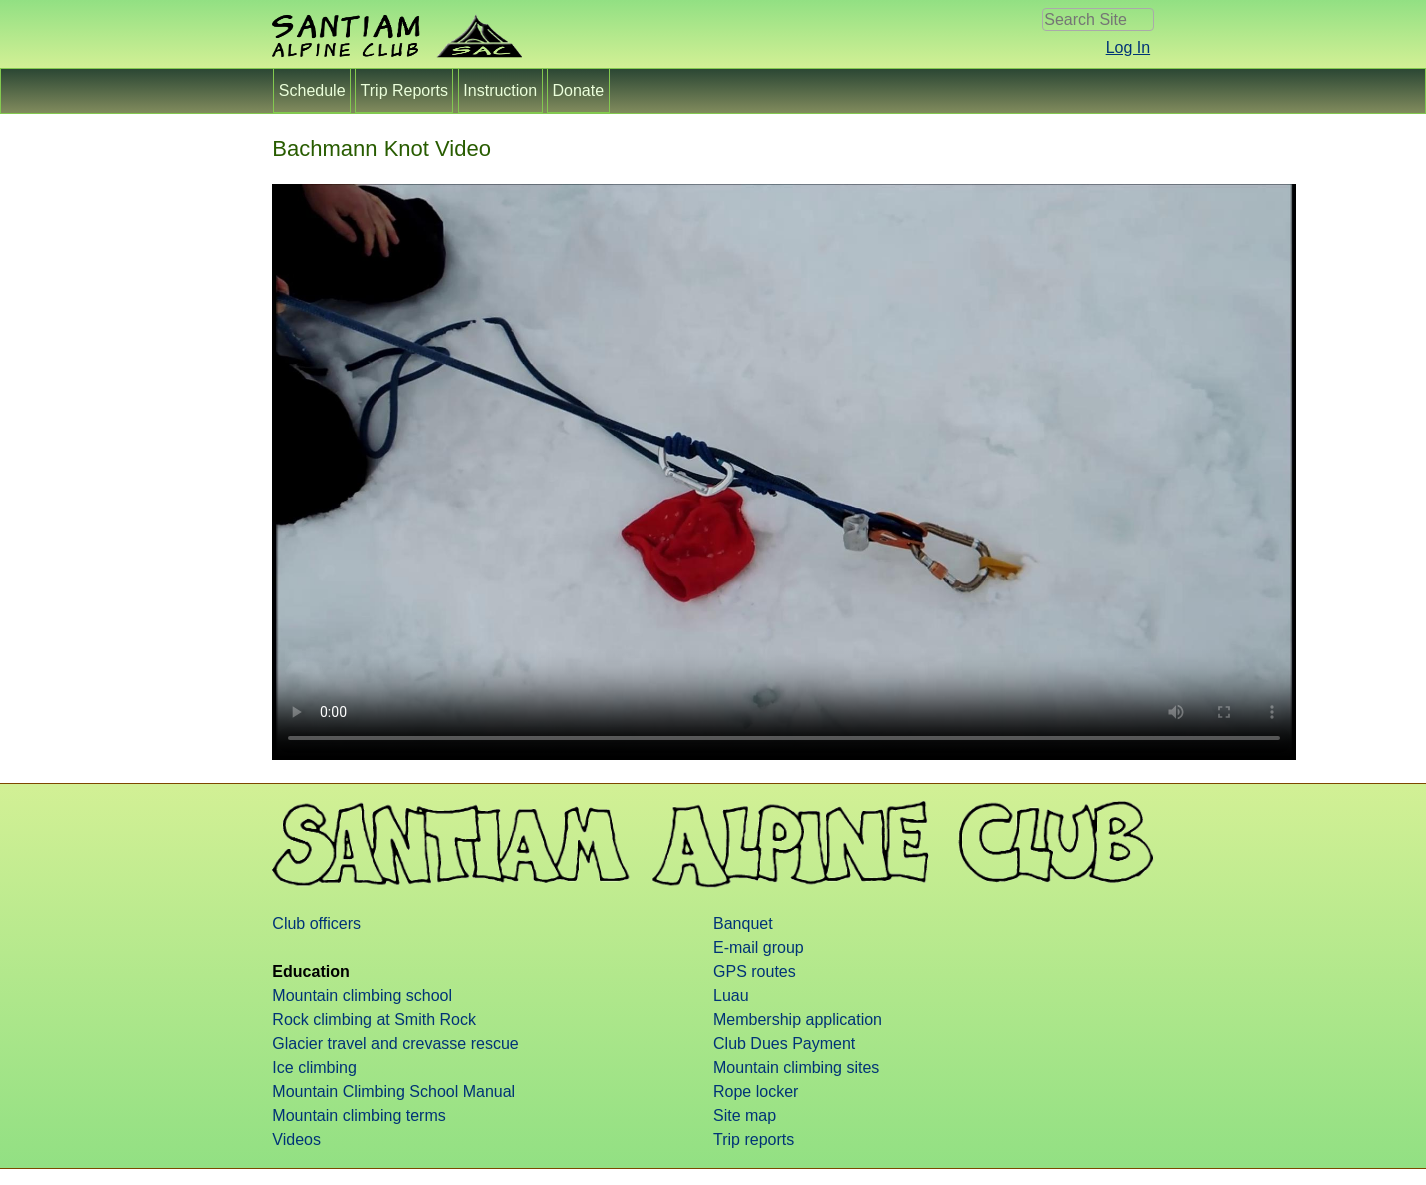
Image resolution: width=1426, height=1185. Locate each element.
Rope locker (755, 1091)
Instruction (500, 90)
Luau (731, 995)
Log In (1128, 47)
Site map (744, 1115)
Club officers (316, 923)
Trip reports (753, 1139)
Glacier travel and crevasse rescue (395, 1043)
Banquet (743, 923)
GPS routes (754, 971)
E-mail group (758, 947)
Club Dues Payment (784, 1043)
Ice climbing (314, 1067)
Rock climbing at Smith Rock (374, 1019)
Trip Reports (404, 90)
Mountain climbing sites (796, 1067)
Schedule (312, 90)
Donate (578, 90)
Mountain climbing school (362, 995)
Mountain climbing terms (358, 1115)
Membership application (797, 1019)
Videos (296, 1139)
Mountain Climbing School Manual (393, 1091)
